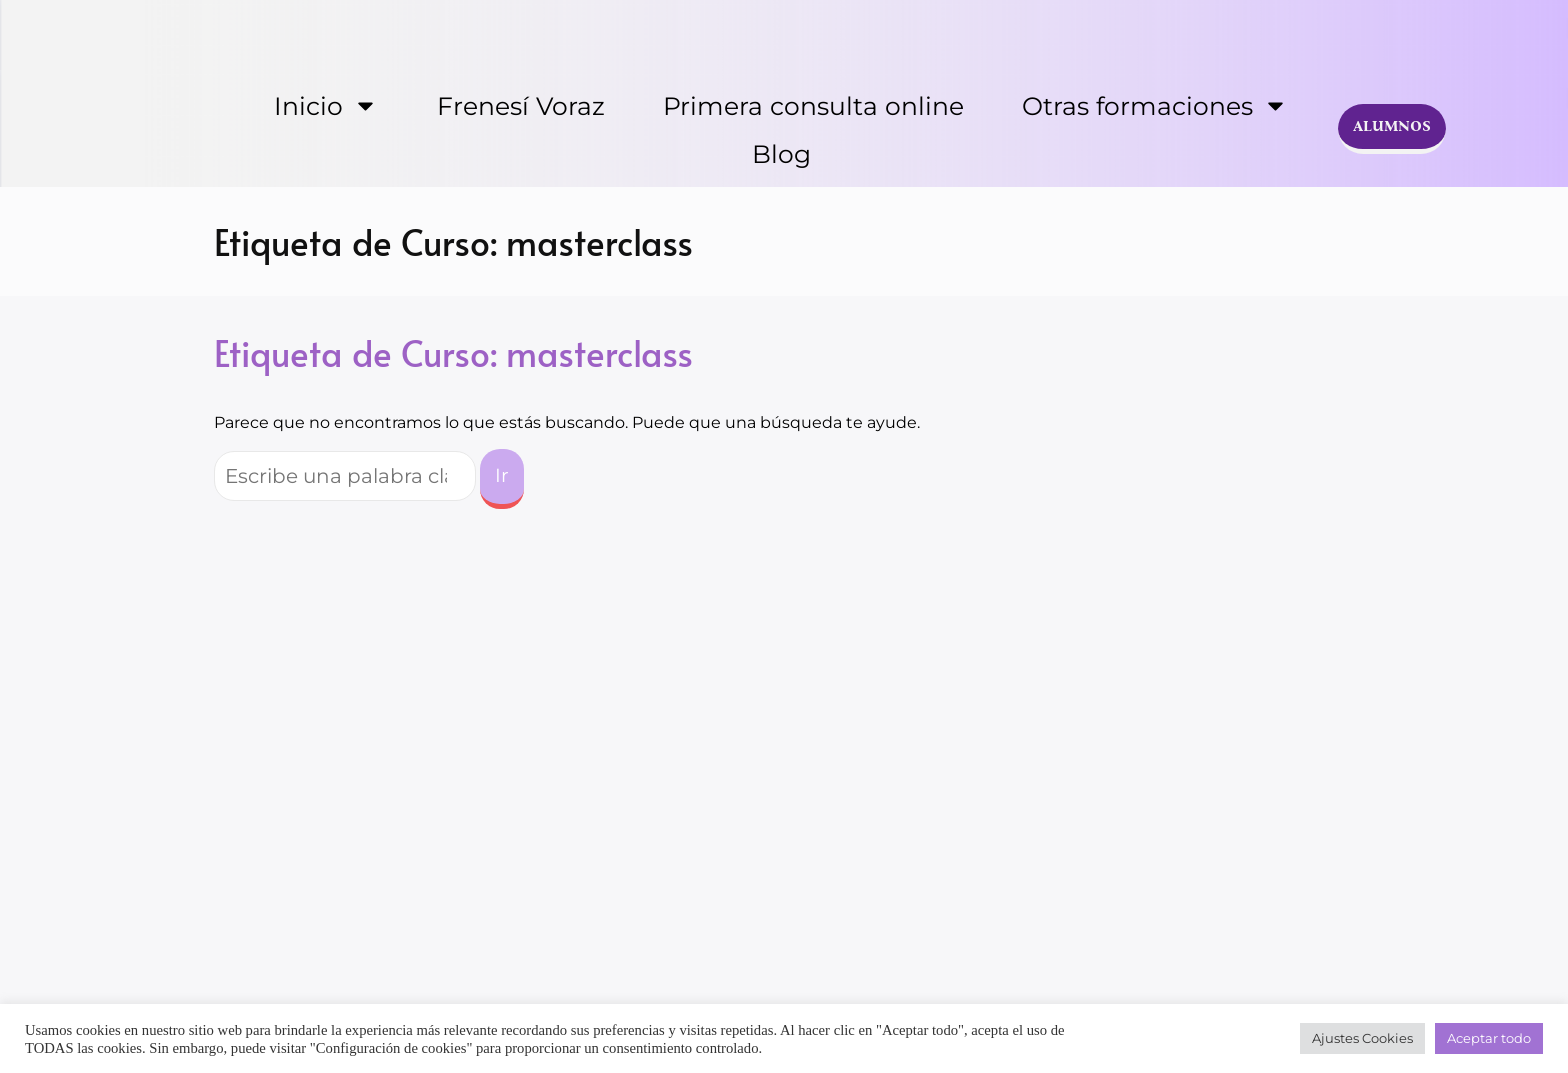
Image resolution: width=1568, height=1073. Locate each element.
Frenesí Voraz (521, 106)
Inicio (326, 105)
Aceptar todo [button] (1489, 1038)
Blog (781, 154)
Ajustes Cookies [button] (1362, 1038)
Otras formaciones (1155, 105)
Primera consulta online (813, 106)
